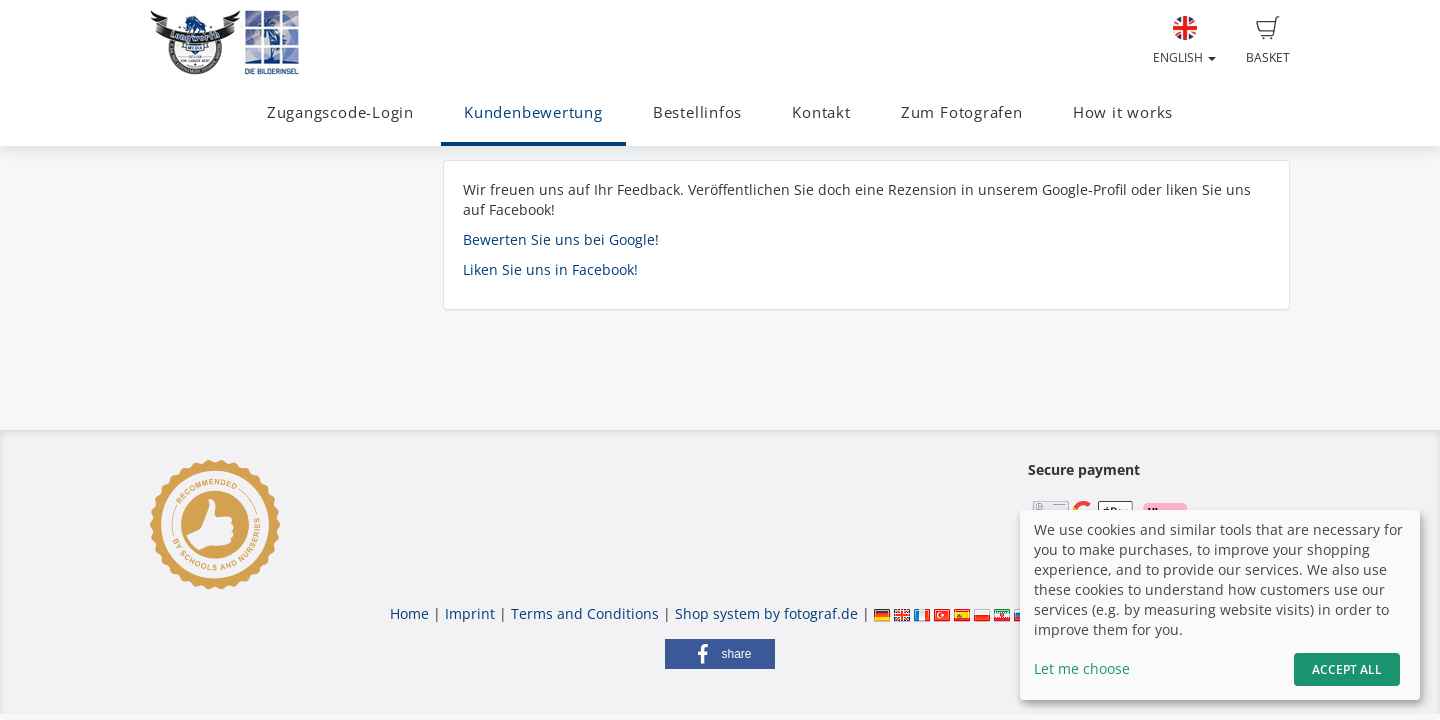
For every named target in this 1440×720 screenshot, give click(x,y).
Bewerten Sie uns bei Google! (561, 239)
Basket (1268, 41)
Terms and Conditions (585, 613)
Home (409, 613)
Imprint (470, 613)
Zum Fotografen (962, 112)
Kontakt (821, 112)
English (1184, 41)
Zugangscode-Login (340, 112)
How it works (1123, 112)
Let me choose (1082, 668)
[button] (720, 654)
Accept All (1347, 669)
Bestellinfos (697, 112)
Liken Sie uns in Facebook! (550, 269)
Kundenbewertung (533, 112)
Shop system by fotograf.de (766, 613)
